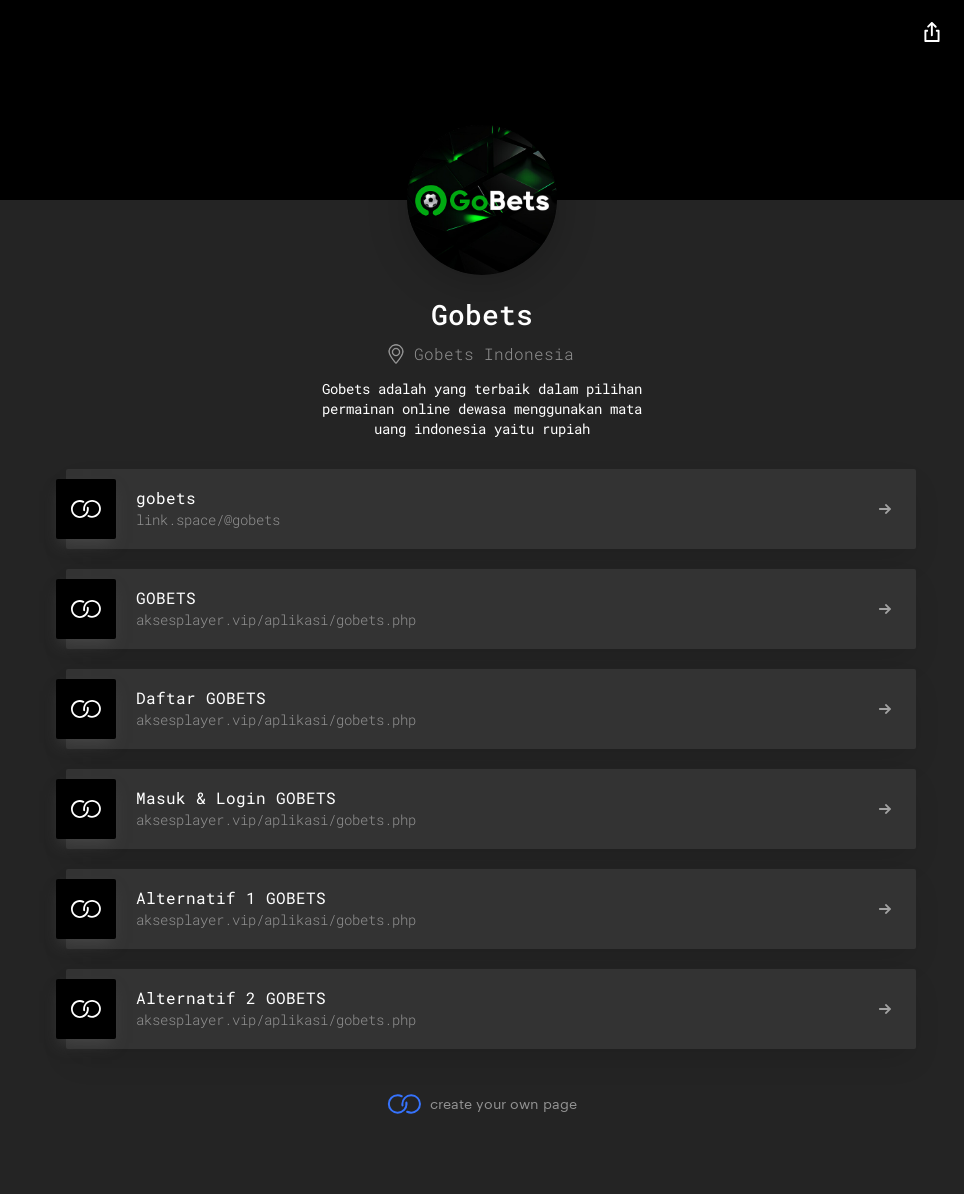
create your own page (481, 1104)
